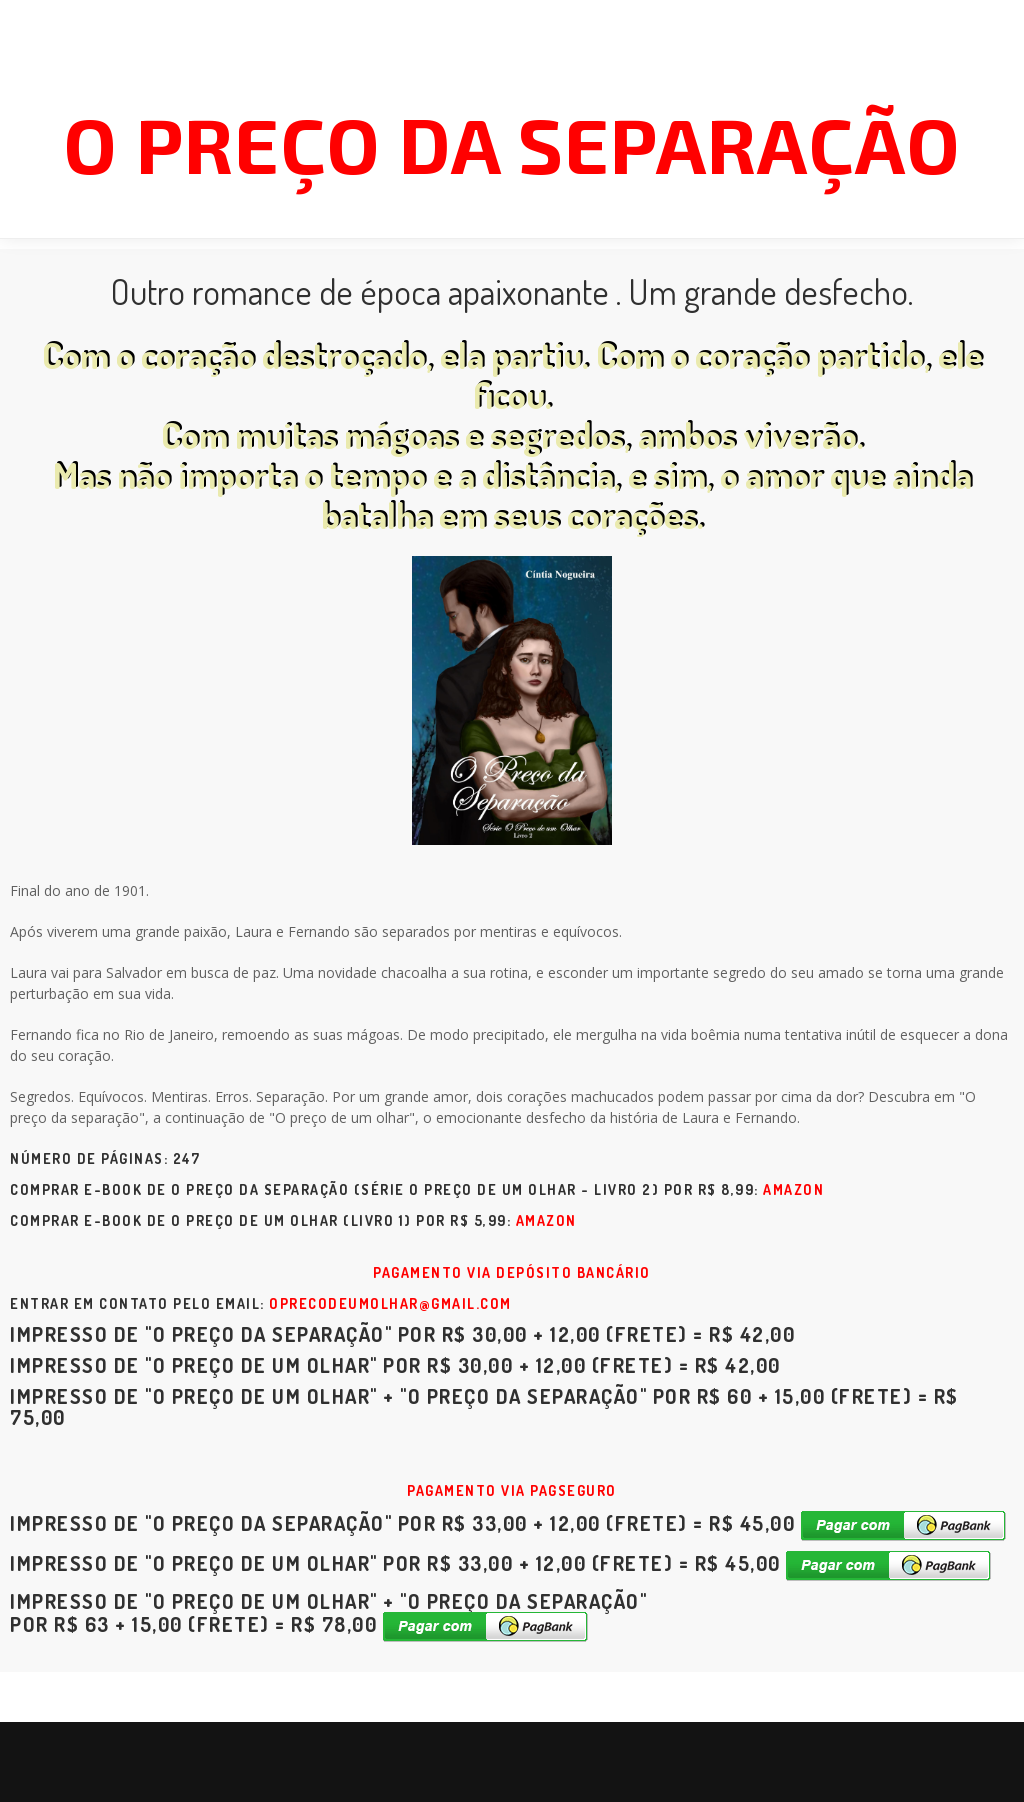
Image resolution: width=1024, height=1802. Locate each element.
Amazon (793, 1189)
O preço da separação (512, 143)
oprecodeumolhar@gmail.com (390, 1303)
